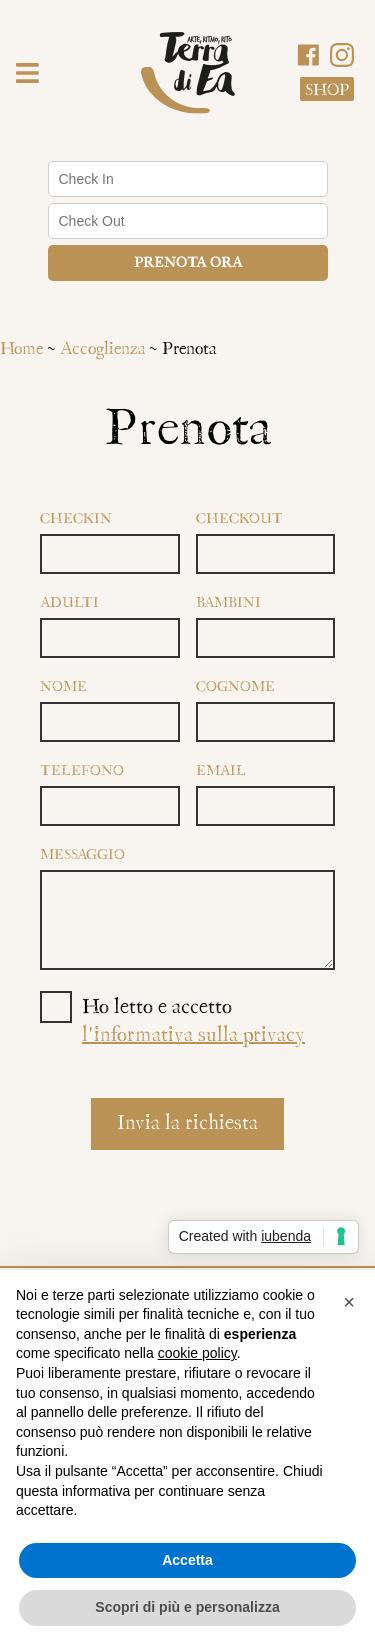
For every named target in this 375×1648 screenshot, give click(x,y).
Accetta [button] (187, 1560)
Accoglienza (102, 349)
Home (21, 349)
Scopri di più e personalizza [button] (187, 1607)
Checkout (239, 519)
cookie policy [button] (197, 1353)
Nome (63, 687)
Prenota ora (188, 263)
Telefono (82, 771)
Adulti (69, 603)
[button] (27, 76)
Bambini (228, 603)
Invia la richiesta (187, 1124)
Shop (327, 90)
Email (221, 771)
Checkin (76, 519)
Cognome (235, 687)
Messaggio (82, 855)
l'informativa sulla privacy (193, 1036)
